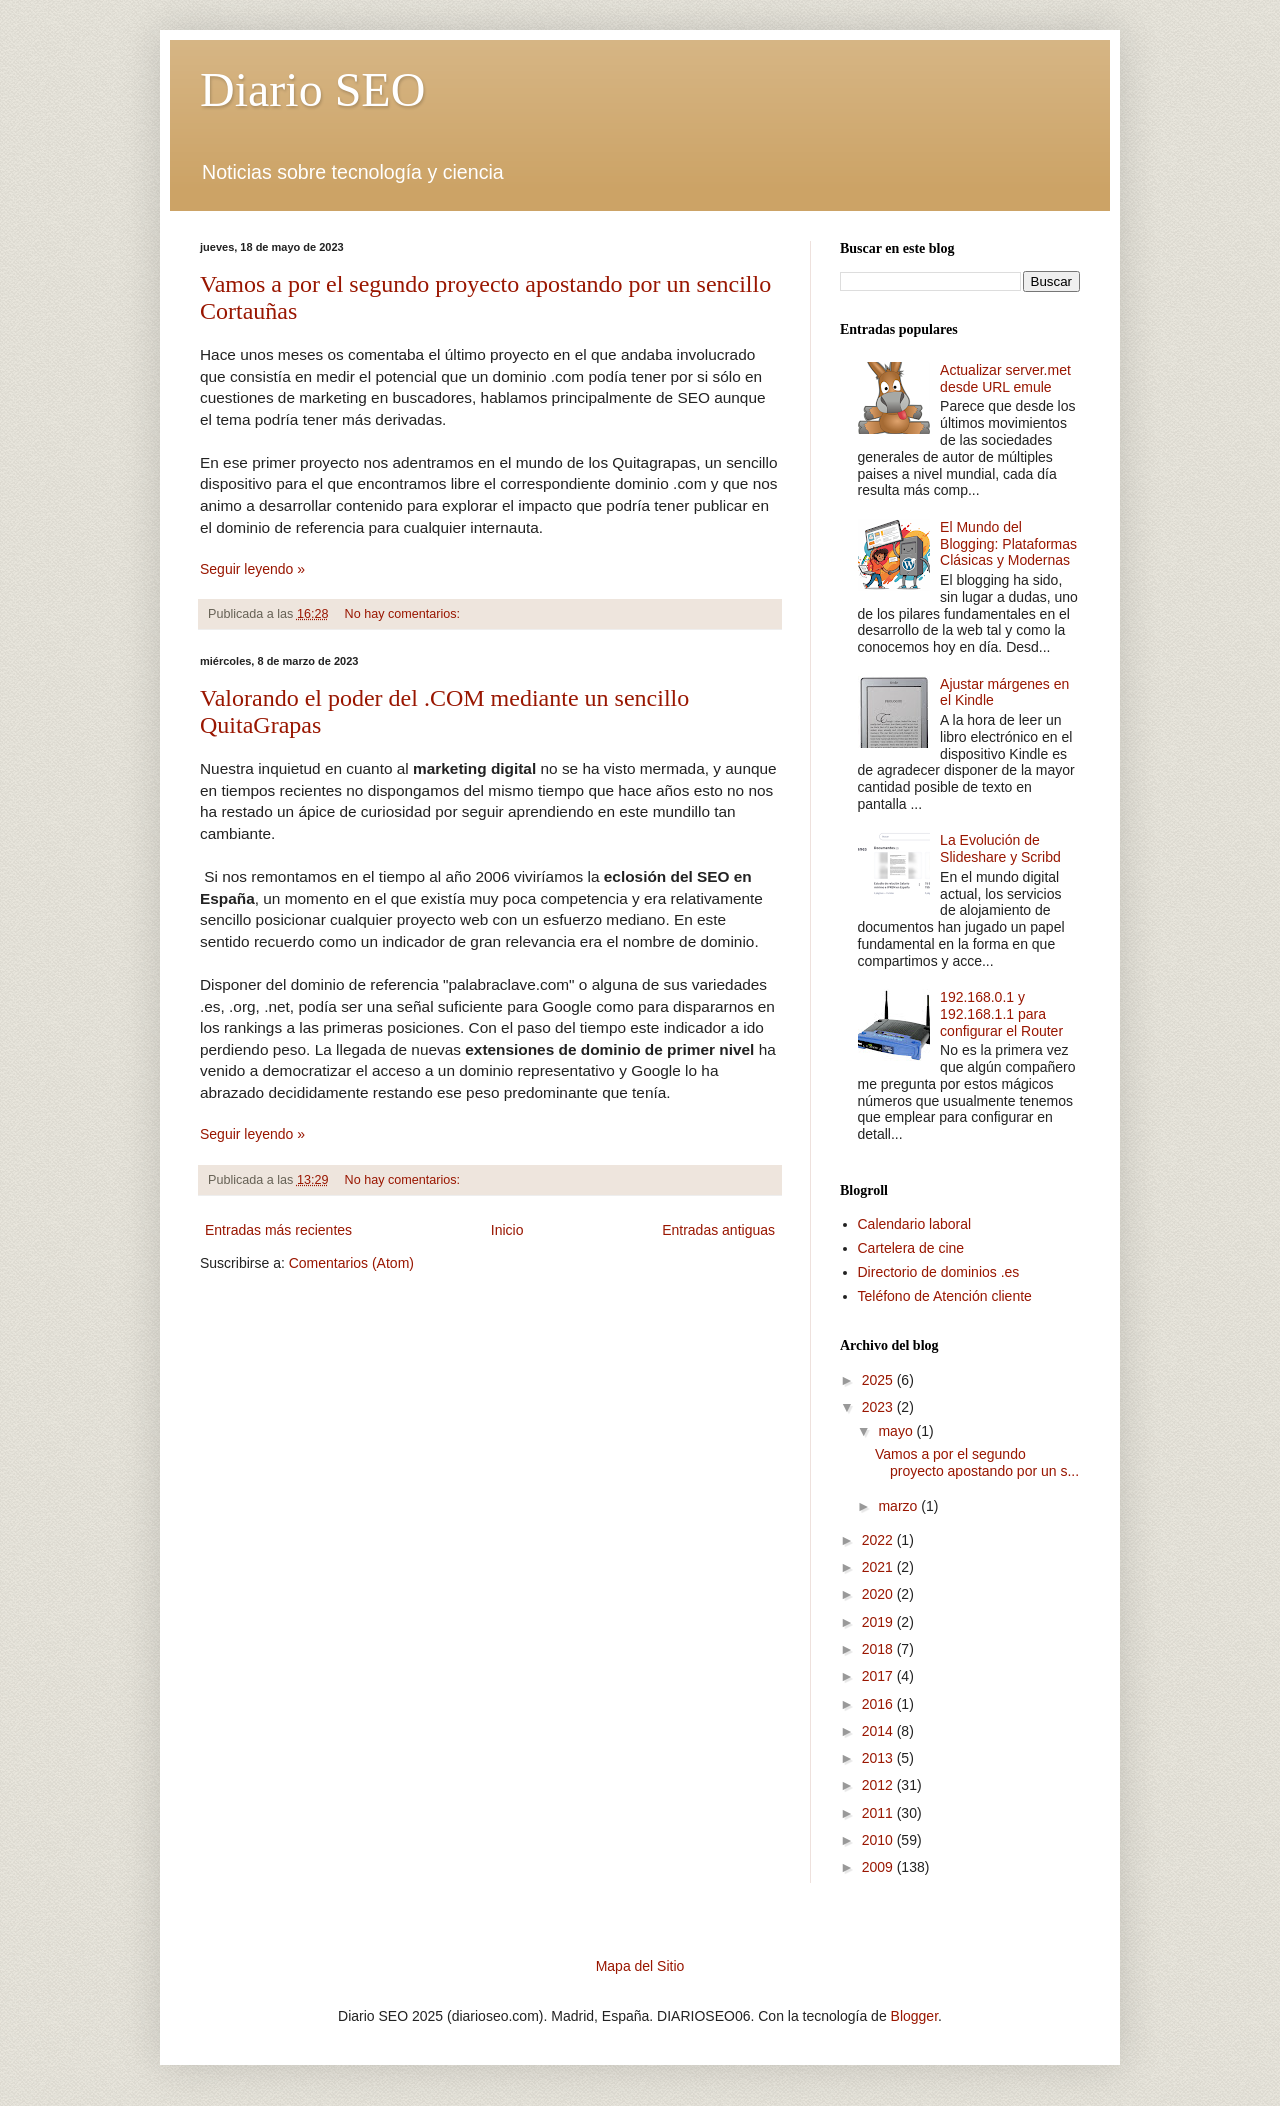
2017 (879, 1676)
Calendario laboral (915, 1224)
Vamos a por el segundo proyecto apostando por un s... (977, 1462)
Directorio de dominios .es (939, 1272)
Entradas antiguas (718, 1230)
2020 (879, 1594)
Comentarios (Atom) (351, 1263)
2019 (879, 1622)
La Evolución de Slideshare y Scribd (1000, 848)
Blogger (914, 2016)
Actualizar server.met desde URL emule (1005, 378)
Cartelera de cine (911, 1248)
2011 (879, 1813)
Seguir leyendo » (252, 569)
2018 (879, 1649)
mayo (897, 1431)
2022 (879, 1540)
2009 (879, 1867)
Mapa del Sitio (640, 1966)
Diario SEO (312, 89)
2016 (879, 1704)
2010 (879, 1840)
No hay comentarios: (404, 614)
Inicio (507, 1230)
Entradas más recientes (278, 1230)
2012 (879, 1785)
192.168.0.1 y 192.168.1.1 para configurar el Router (1001, 1014)
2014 (879, 1731)
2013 (879, 1758)
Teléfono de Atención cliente (945, 1296)
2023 (879, 1407)
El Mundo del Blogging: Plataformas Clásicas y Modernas (1008, 544)
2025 (879, 1380)
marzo (899, 1506)
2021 (879, 1567)
